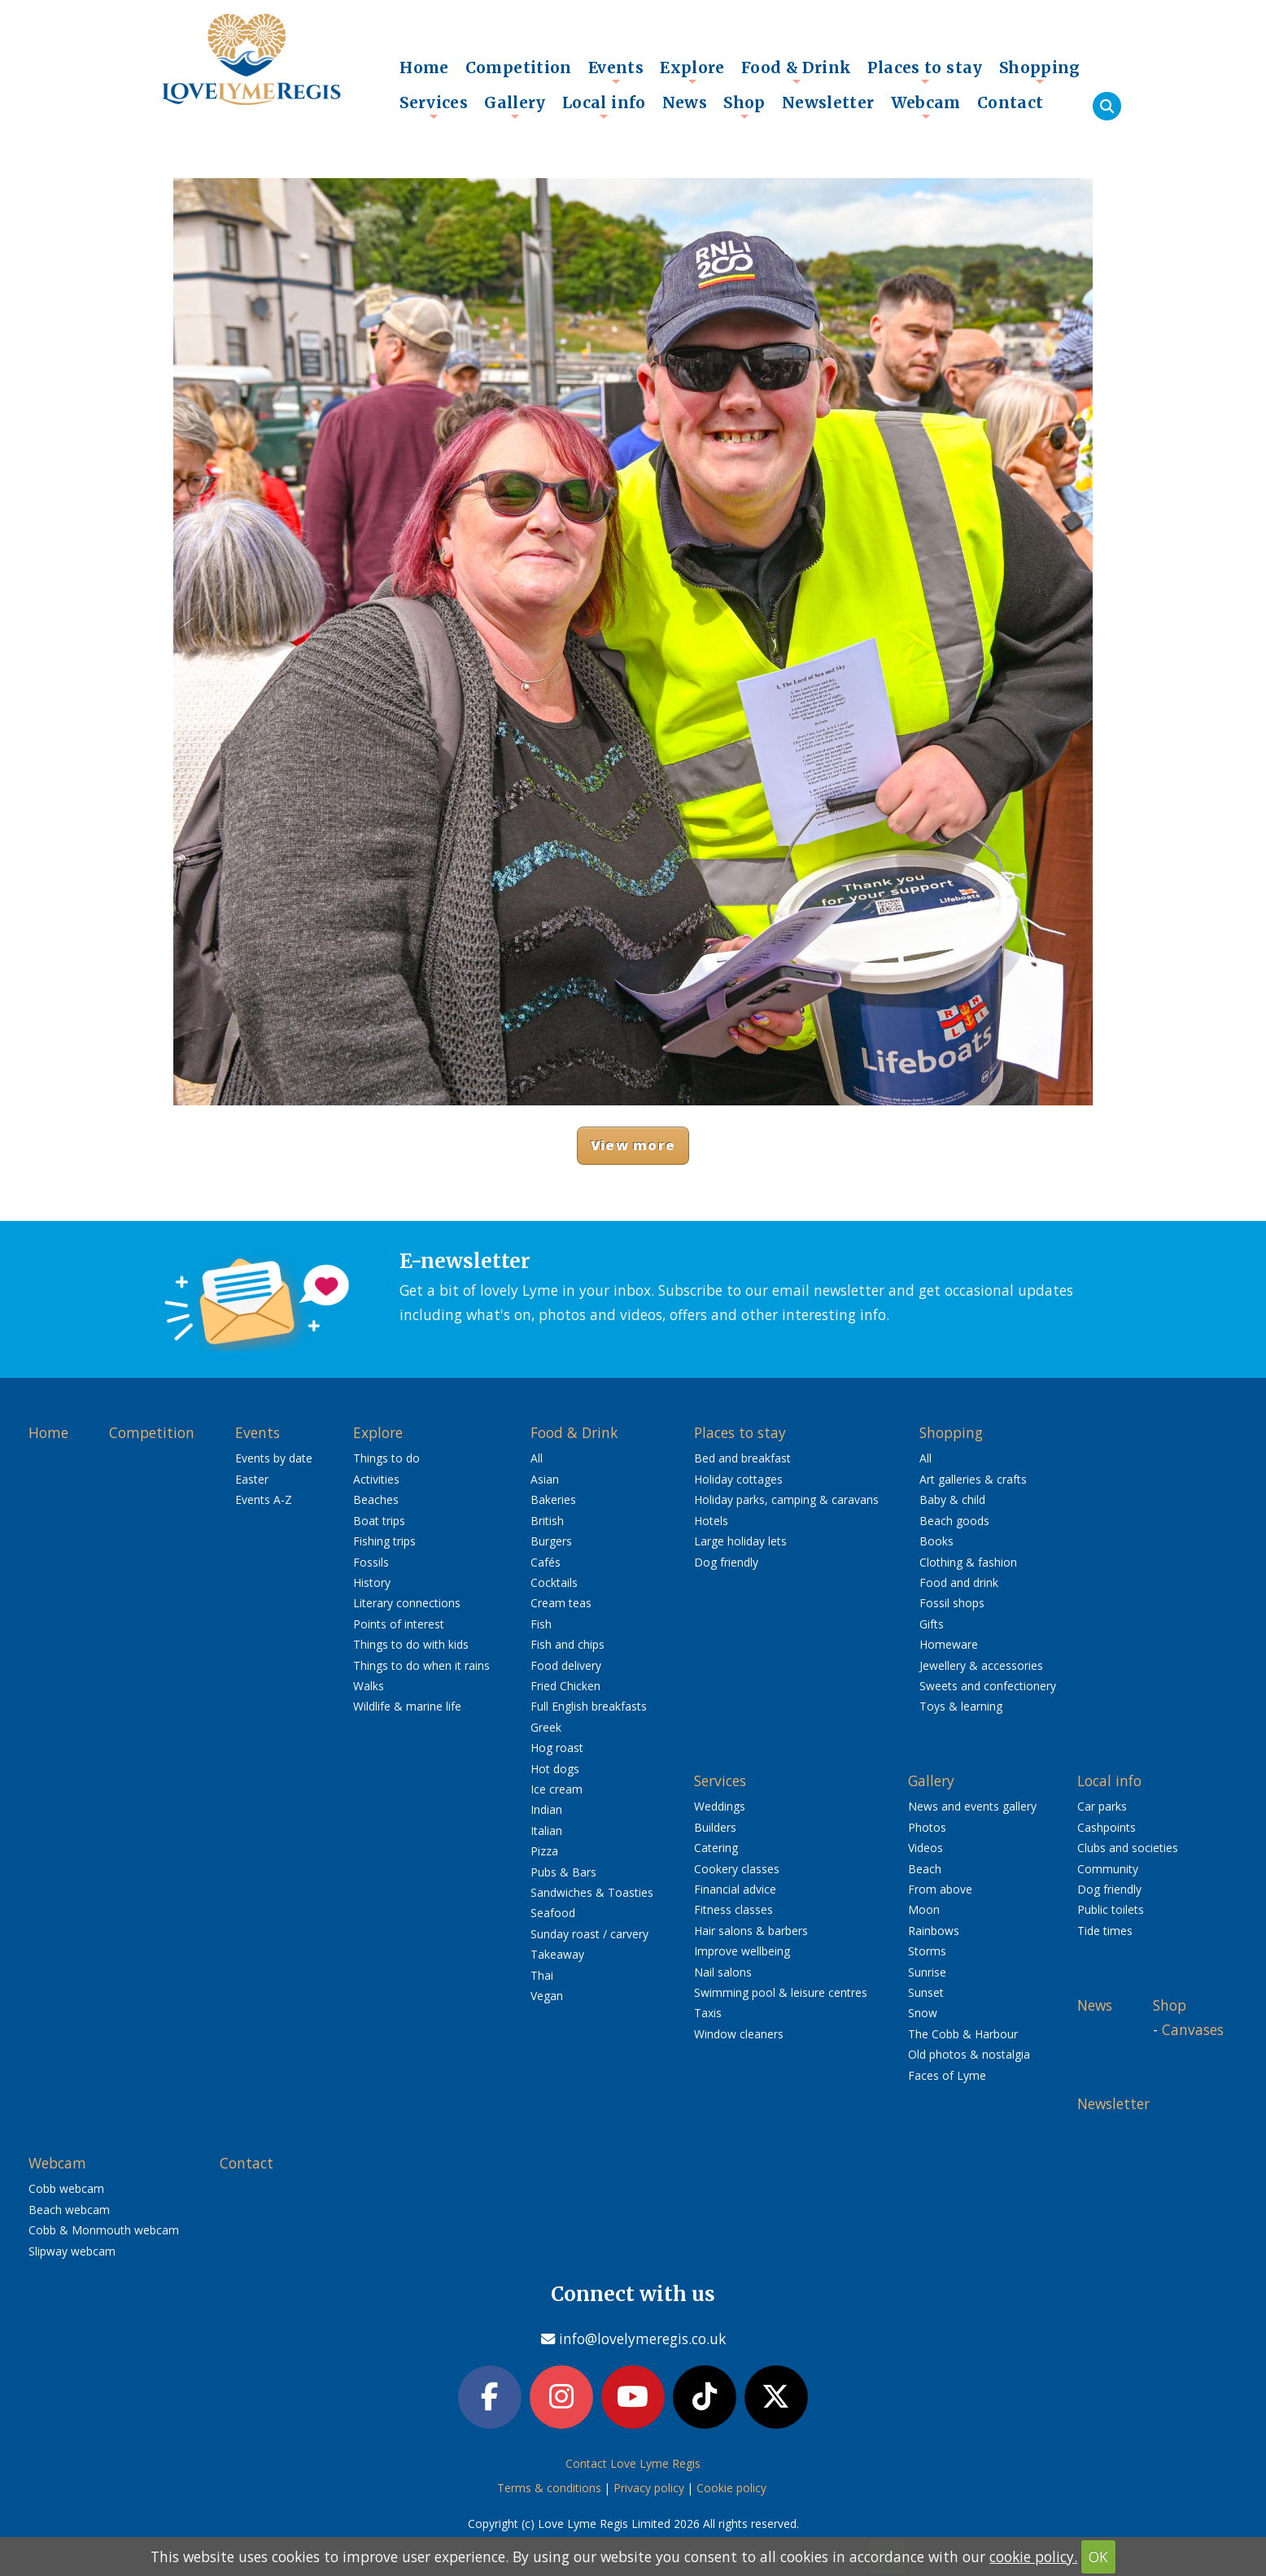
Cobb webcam (66, 2188)
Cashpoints (1106, 1827)
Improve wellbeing (742, 1951)
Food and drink (958, 1582)
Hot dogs (554, 1768)
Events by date (273, 1458)
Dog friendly (726, 1562)
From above (940, 1889)
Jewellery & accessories (981, 1665)
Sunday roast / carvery (589, 1934)
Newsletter (828, 102)
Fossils (371, 1562)
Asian (544, 1479)
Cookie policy (731, 2487)
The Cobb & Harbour (963, 2034)
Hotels (711, 1520)
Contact (1010, 102)
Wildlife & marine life (407, 1706)
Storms (927, 1951)
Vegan (546, 1995)
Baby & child (952, 1499)
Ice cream (556, 1789)
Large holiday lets (740, 1541)
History (372, 1582)
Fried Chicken (565, 1685)
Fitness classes (733, 1909)
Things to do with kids (411, 1644)
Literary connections (407, 1603)
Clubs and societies (1127, 1847)
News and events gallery (972, 1806)
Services (433, 106)
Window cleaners (739, 2034)
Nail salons (723, 1972)
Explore (692, 71)
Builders (715, 1827)
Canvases (1193, 2029)
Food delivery (565, 1665)
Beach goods (954, 1520)
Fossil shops (951, 1603)
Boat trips (379, 1520)
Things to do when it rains (421, 1665)
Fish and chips (567, 1644)
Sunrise (927, 1972)
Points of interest (398, 1624)
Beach (924, 1868)
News (685, 102)
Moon (924, 1909)
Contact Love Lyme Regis (633, 2463)
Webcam (926, 106)
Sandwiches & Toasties (591, 1892)
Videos (925, 1847)
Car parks (1102, 1806)
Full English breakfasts (588, 1706)
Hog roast (556, 1747)
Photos (927, 1827)
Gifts (931, 1624)
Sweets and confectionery (987, 1685)
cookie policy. (1033, 2556)
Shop (744, 106)
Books (936, 1541)
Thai (541, 1975)
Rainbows (933, 1930)
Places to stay (924, 71)
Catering (716, 1847)
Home (424, 67)
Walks (368, 1685)
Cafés (545, 1562)
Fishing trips (384, 1541)
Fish (541, 1624)
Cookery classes (736, 1868)
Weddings (719, 1806)
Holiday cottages (738, 1479)
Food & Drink (796, 71)
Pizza (544, 1851)
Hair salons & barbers (751, 1930)
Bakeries (553, 1499)
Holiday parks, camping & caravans (786, 1499)
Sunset (926, 1992)
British (547, 1520)
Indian (546, 1809)
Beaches (376, 1499)
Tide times (1105, 1930)
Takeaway (557, 1954)
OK (1098, 2556)
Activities (376, 1479)
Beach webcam (69, 2209)
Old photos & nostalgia (969, 2054)
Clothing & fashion (968, 1562)
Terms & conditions (549, 2487)
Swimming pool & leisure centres (780, 1992)
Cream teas (561, 1603)
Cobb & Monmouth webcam (103, 2230)
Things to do (386, 1458)
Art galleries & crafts (973, 1479)
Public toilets (1110, 1909)
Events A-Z (263, 1499)
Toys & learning (960, 1706)
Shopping (1039, 71)
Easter (251, 1479)
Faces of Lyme (947, 2075)
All (536, 1458)
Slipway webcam (72, 2251)
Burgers (551, 1541)
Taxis (708, 2012)
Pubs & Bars (563, 1872)
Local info (604, 106)
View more (633, 1144)
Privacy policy (648, 2487)
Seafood (552, 1912)
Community (1107, 1868)
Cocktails (554, 1582)
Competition (518, 67)
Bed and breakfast (742, 1458)
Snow (922, 2012)
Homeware (948, 1644)
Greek (545, 1727)
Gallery (515, 106)
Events (616, 71)
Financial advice (735, 1889)
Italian (546, 1830)
